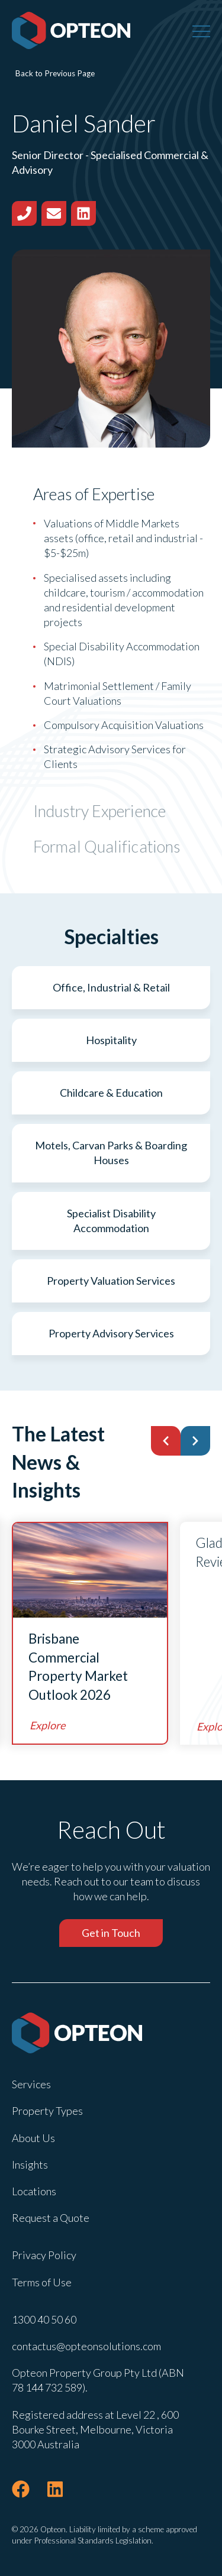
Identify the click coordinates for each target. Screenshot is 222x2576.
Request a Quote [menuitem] (50, 2217)
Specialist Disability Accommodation (111, 1220)
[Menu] (201, 30)
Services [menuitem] (31, 2084)
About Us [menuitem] (33, 2137)
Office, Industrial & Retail (111, 987)
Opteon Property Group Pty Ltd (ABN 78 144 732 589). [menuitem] (98, 2380)
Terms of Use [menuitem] (42, 2282)
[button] (166, 1441)
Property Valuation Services (111, 1280)
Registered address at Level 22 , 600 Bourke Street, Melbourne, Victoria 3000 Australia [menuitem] (95, 2429)
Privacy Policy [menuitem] (44, 2254)
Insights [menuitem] (30, 2164)
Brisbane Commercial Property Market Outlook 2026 (78, 1667)
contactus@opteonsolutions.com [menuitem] (86, 2346)
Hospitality (111, 1039)
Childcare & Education (111, 1092)
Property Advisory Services (111, 1333)
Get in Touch (111, 1932)
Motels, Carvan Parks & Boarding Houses (111, 1153)
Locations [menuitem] (34, 2191)
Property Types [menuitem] (47, 2110)
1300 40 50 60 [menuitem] (44, 2319)
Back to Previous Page (55, 73)
